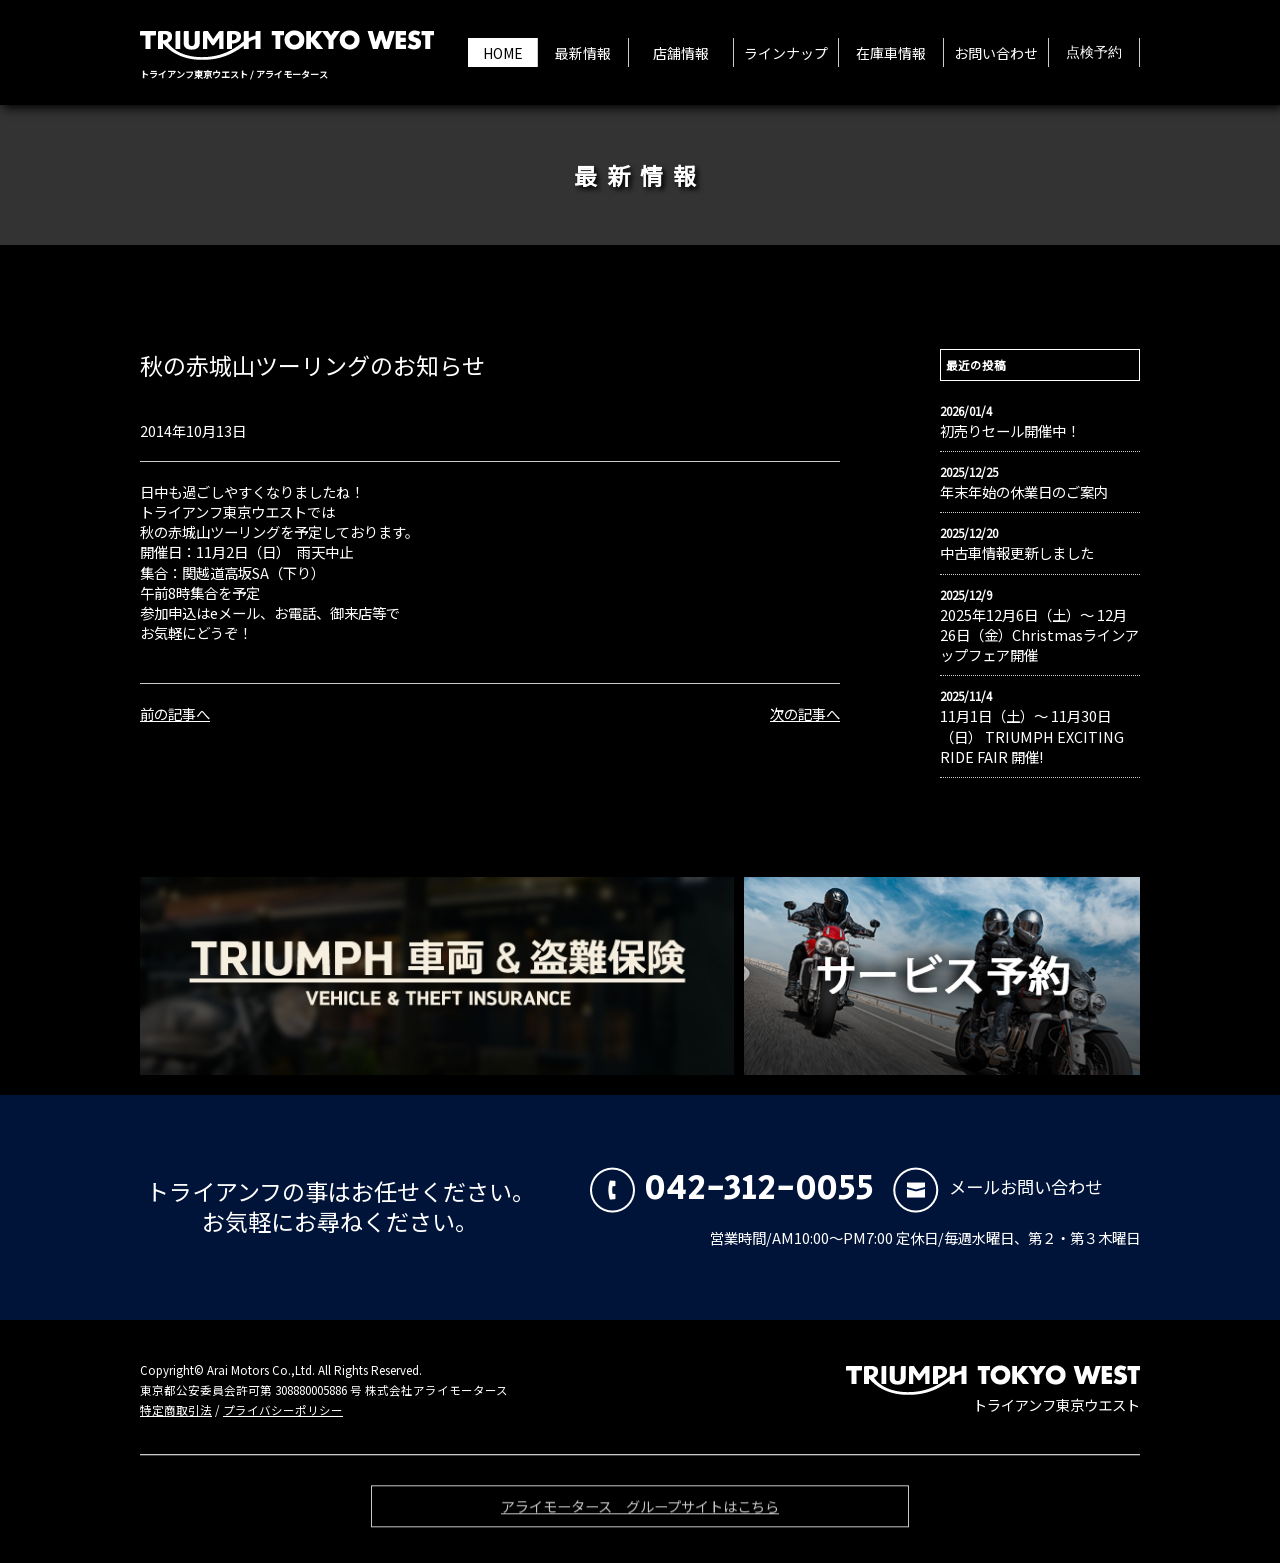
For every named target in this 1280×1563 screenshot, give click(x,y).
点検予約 (1094, 53)
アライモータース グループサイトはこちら (640, 1511)
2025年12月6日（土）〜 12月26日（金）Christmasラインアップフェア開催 (1039, 635)
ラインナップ (786, 53)
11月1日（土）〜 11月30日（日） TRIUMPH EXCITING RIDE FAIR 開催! (1032, 736)
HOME (503, 53)
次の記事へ (805, 713)
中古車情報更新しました (1017, 553)
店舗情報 (681, 53)
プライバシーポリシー (283, 1410)
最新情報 (583, 53)
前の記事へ (175, 713)
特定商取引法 (176, 1410)
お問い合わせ (996, 53)
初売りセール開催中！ (1010, 431)
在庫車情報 (891, 53)
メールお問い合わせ (997, 1186)
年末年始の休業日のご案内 (1024, 492)
